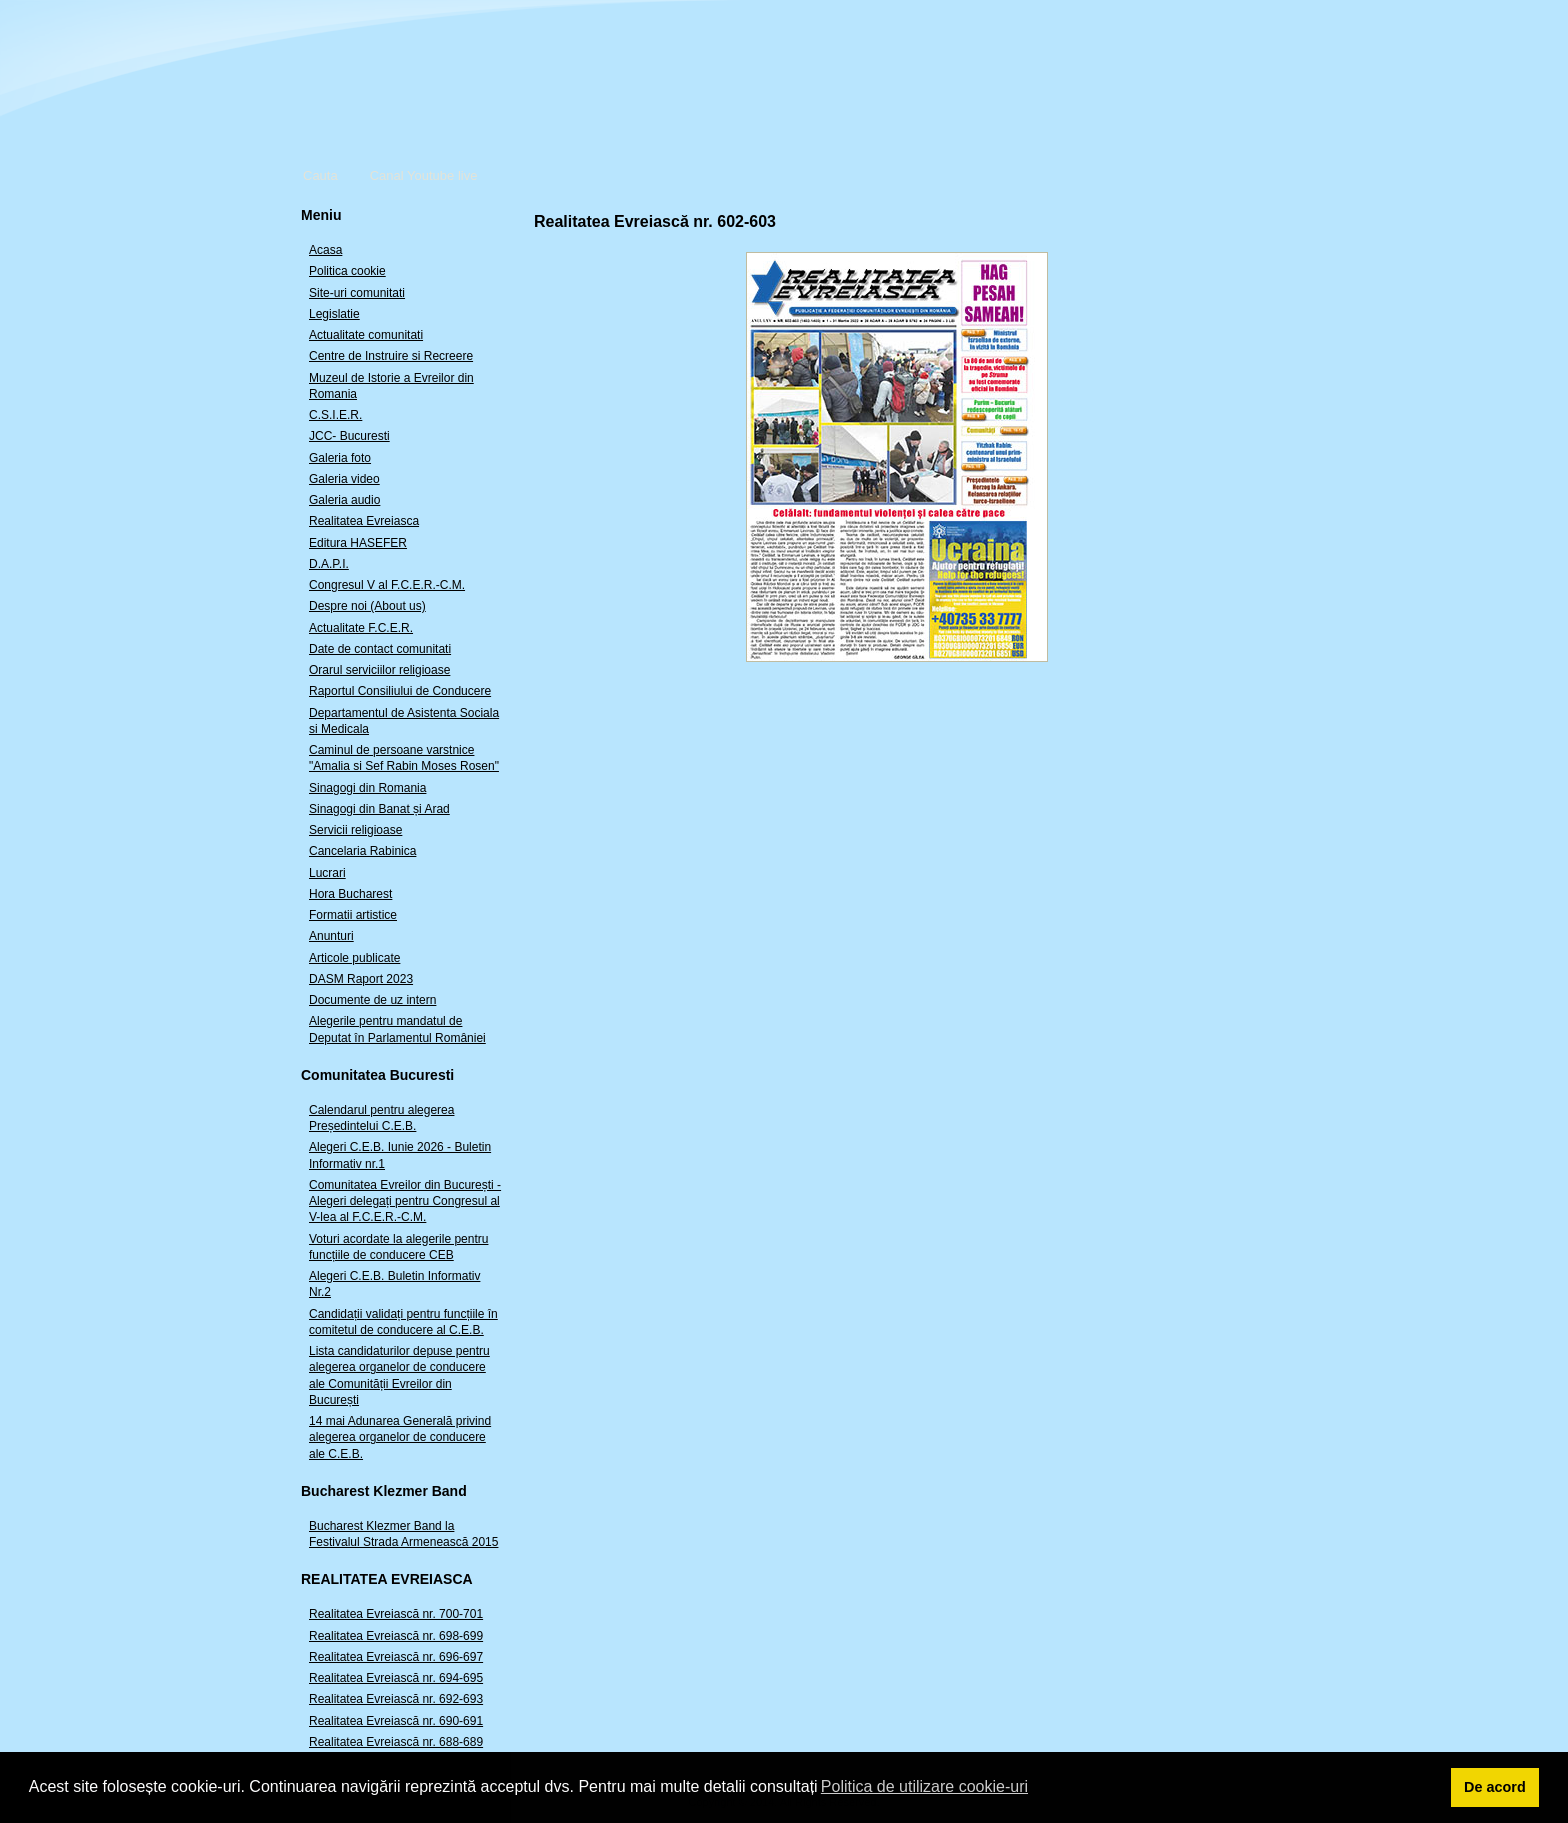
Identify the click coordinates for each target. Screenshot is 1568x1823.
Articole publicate (354, 958)
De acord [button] (1495, 1787)
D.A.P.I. (329, 564)
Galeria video (344, 479)
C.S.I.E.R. (335, 415)
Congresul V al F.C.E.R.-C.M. (387, 585)
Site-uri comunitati (357, 293)
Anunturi (331, 936)
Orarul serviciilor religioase (379, 670)
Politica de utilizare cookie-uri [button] (924, 1786)
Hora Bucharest (350, 894)
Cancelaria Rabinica (362, 851)
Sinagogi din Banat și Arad (379, 809)
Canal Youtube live (424, 175)
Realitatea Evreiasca (364, 521)
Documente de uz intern (372, 1000)
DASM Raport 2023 (361, 979)
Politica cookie (347, 271)
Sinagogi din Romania (367, 788)
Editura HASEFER (358, 543)
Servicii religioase (355, 830)
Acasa (325, 250)
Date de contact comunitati (380, 649)
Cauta (320, 175)
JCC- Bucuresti (349, 436)
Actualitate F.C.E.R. (361, 628)
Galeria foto (340, 458)
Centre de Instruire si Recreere (391, 356)
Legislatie (334, 314)
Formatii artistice (353, 915)
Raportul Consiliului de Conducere (400, 691)
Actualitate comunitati (366, 335)
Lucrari (327, 873)
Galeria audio (344, 500)
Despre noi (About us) (367, 606)
